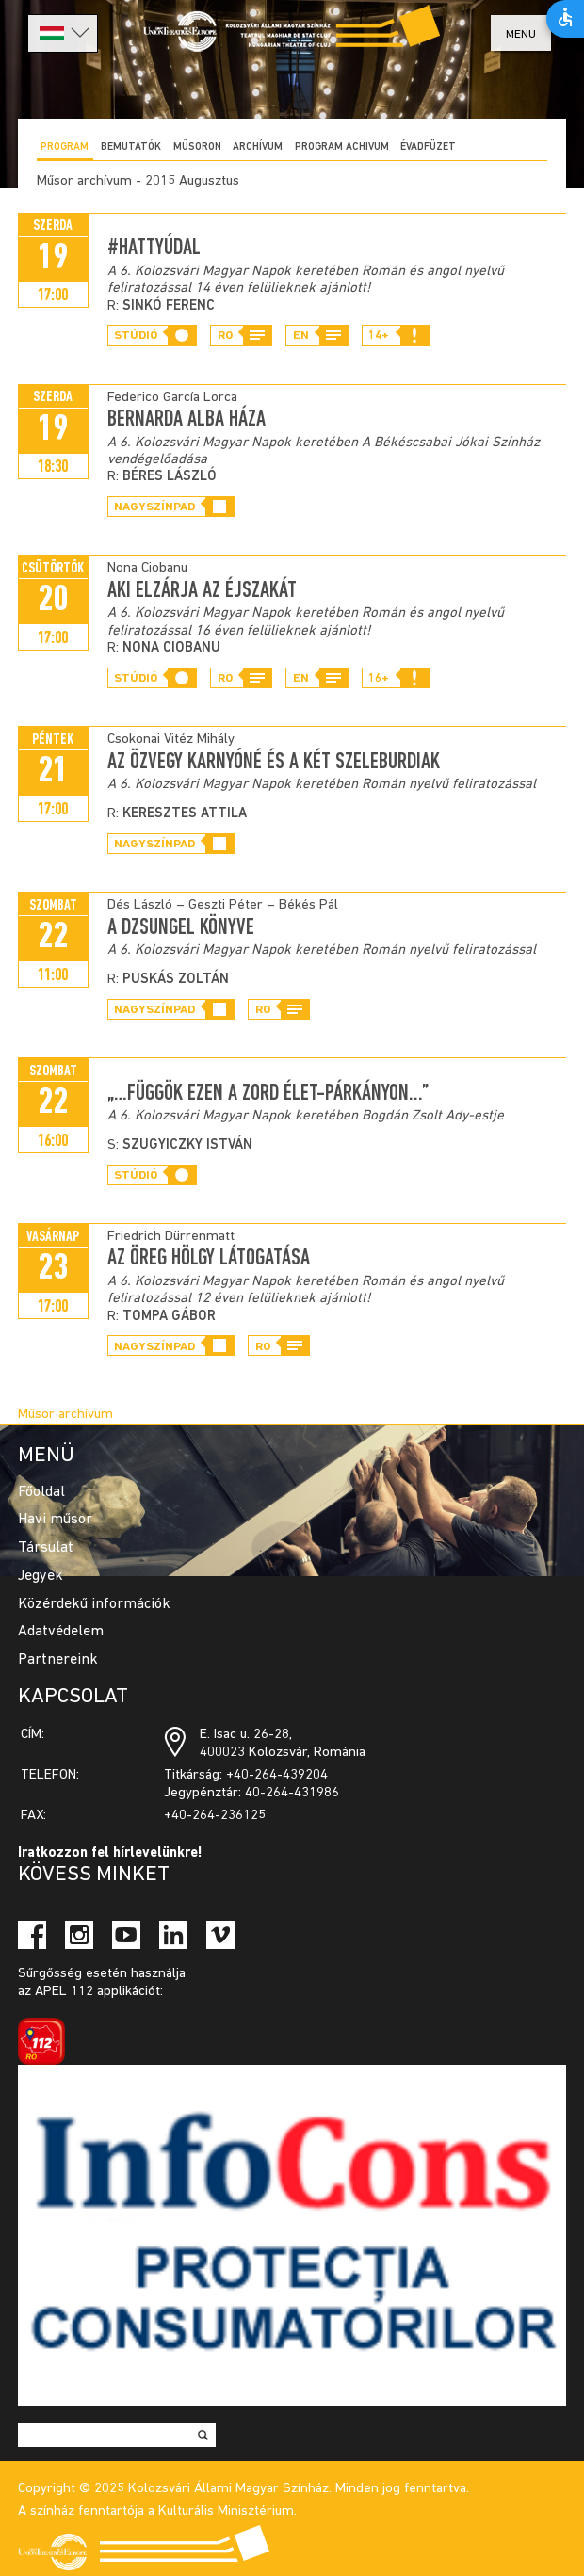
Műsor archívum (65, 1415)
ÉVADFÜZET (428, 147)
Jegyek (40, 1576)
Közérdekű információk (94, 1604)
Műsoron (197, 147)
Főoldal (41, 1492)
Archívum (258, 147)
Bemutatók (131, 147)
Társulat (45, 1547)
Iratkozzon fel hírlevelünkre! (110, 1853)
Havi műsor (55, 1519)
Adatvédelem (61, 1631)
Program (65, 147)
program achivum (342, 147)
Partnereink (58, 1659)
